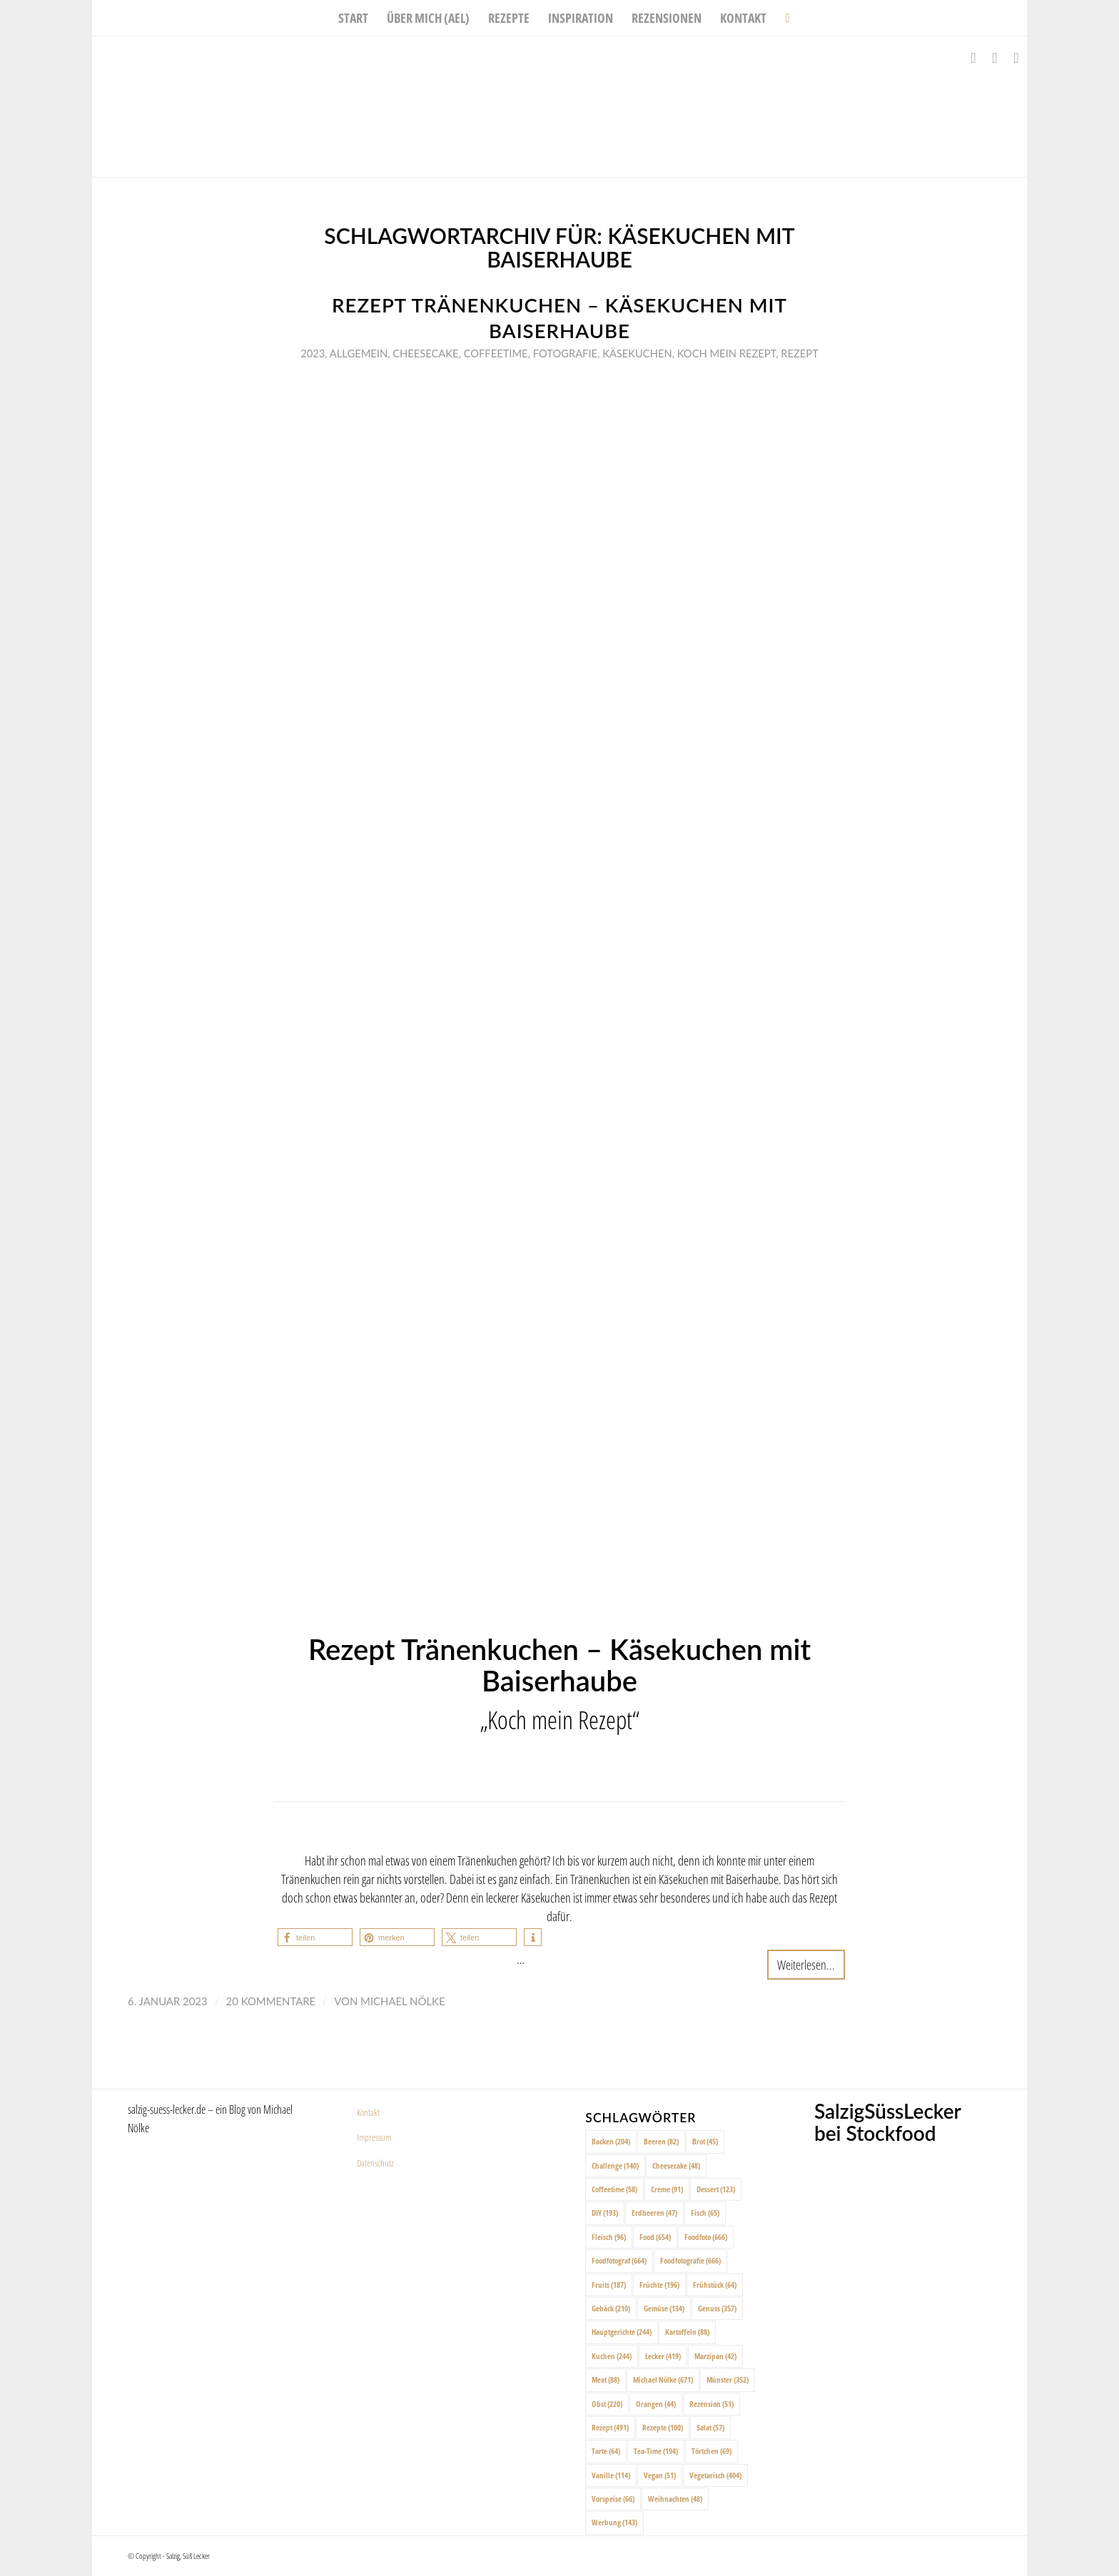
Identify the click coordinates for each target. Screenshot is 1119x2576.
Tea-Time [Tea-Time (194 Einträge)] (656, 2450)
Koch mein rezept (726, 353)
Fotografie (565, 353)
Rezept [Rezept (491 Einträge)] (610, 2427)
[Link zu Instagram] (995, 57)
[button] (315, 1937)
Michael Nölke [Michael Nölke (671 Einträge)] (663, 2379)
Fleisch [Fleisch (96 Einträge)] (609, 2236)
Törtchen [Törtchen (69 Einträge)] (711, 2450)
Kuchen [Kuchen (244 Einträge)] (612, 2356)
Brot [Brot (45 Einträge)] (705, 2141)
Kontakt (368, 2112)
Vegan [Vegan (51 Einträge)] (660, 2475)
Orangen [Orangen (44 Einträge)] (656, 2403)
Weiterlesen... (806, 1964)
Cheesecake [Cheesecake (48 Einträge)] (676, 2165)
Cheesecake (425, 353)
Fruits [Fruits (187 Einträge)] (609, 2284)
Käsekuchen (637, 353)
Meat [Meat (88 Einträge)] (605, 2379)
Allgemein (359, 353)
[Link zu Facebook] (973, 57)
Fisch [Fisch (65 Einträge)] (705, 2212)
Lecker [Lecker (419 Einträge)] (663, 2356)
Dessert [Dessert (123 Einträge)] (716, 2189)
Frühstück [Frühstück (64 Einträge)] (714, 2284)
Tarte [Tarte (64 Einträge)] (606, 2450)
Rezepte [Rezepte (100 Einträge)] (662, 2427)
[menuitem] (353, 18)
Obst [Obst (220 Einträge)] (607, 2403)
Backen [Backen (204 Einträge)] (611, 2141)
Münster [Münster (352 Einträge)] (728, 2379)
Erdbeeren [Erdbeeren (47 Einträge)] (654, 2212)
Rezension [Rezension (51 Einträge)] (711, 2403)
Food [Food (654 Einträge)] (655, 2236)
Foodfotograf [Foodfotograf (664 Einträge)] (619, 2260)
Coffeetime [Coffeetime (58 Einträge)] (614, 2189)
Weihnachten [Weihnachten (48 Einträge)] (675, 2498)
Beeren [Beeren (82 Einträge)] (661, 2141)
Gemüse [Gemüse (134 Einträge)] (664, 2308)
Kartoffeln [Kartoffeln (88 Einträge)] (687, 2331)
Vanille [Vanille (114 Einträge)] (611, 2475)
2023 (312, 353)
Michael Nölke (402, 2001)
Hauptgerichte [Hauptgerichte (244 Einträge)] (622, 2331)
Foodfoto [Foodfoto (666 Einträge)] (705, 2236)
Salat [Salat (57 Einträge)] (710, 2427)
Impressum (374, 2137)
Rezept (800, 353)
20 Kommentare (271, 2001)
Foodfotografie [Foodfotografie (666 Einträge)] (690, 2260)
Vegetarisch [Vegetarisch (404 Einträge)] (715, 2475)
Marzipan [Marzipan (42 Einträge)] (715, 2356)
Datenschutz (375, 2163)
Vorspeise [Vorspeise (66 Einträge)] (613, 2498)
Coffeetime (496, 353)
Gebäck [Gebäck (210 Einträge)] (611, 2308)
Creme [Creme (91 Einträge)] (667, 2189)
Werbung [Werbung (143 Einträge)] (614, 2522)
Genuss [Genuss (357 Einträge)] (717, 2308)
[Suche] (782, 18)
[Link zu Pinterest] (1016, 57)
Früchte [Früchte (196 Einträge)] (659, 2284)
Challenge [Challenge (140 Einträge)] (615, 2165)
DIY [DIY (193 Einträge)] (605, 2212)
